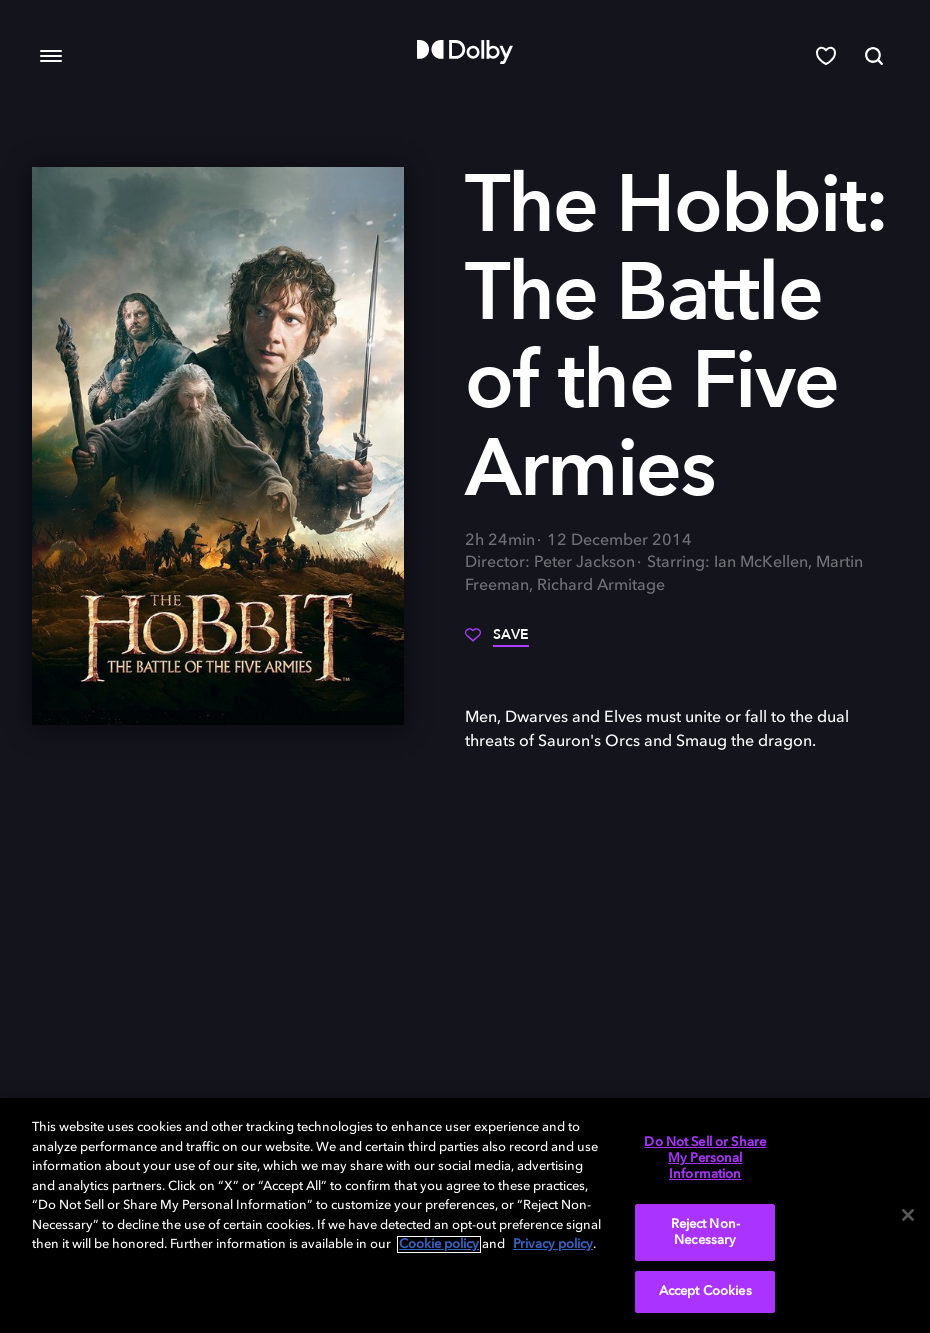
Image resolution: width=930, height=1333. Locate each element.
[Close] (908, 1215)
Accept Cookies (705, 1291)
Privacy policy (553, 1244)
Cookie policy (439, 1244)
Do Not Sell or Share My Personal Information (705, 1158)
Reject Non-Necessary (705, 1232)
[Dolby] (465, 52)
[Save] (497, 642)
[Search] (874, 56)
